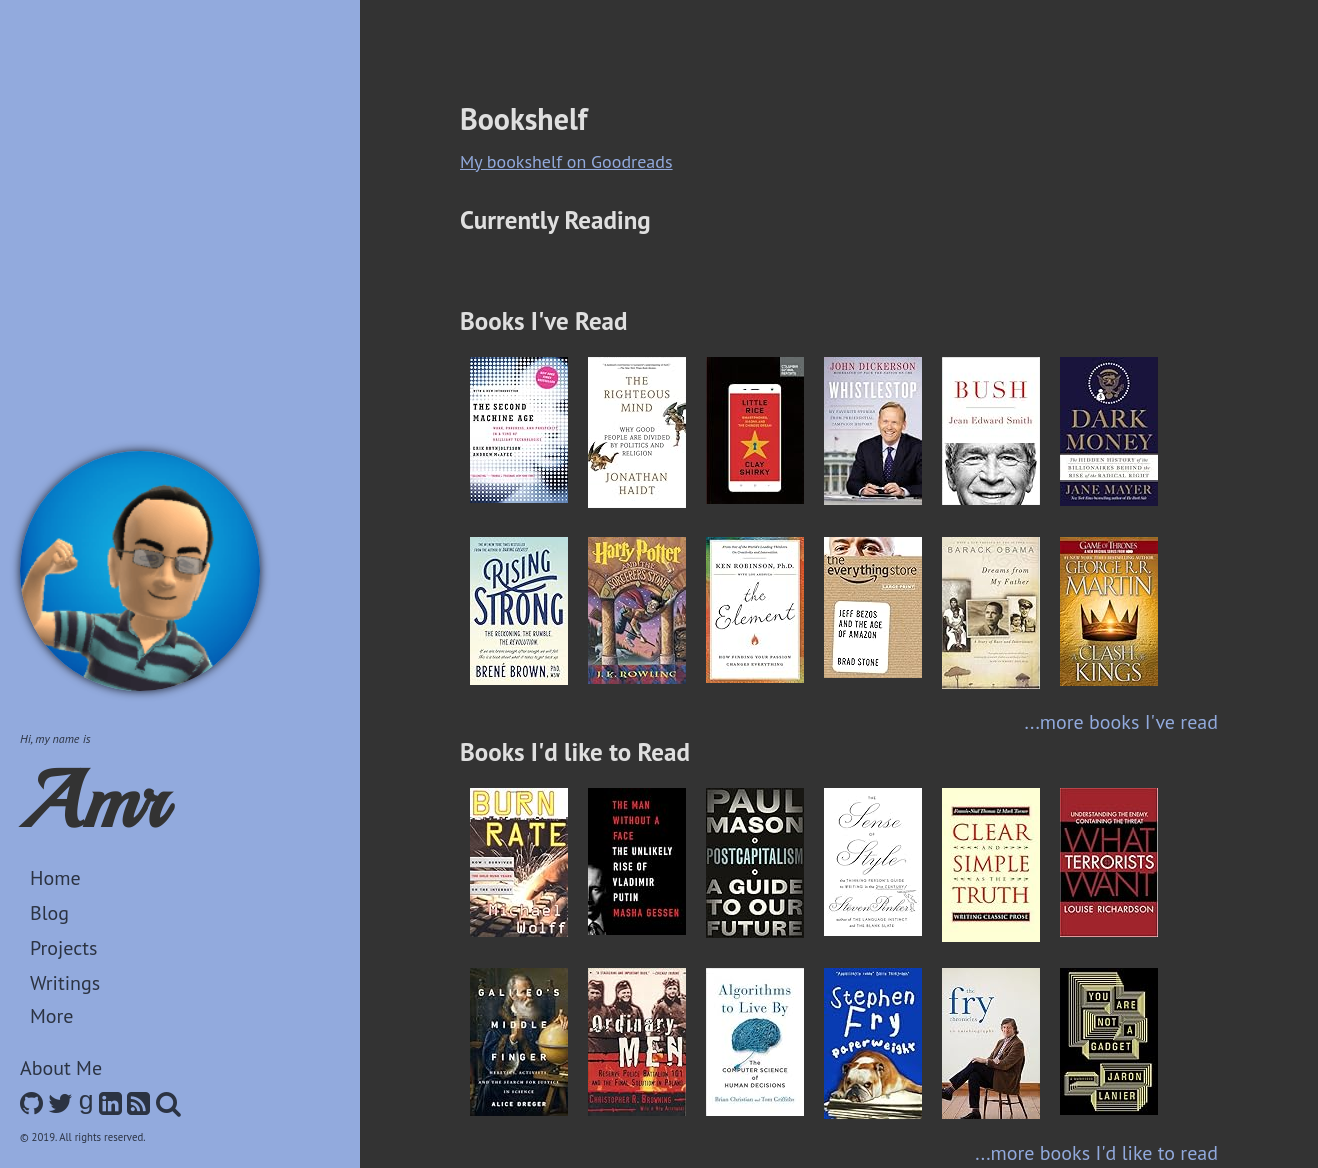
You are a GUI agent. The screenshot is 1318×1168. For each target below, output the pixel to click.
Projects (64, 948)
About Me (61, 1068)
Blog (49, 913)
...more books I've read (1121, 722)
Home (55, 878)
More (52, 1016)
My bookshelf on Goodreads (566, 161)
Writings (65, 983)
